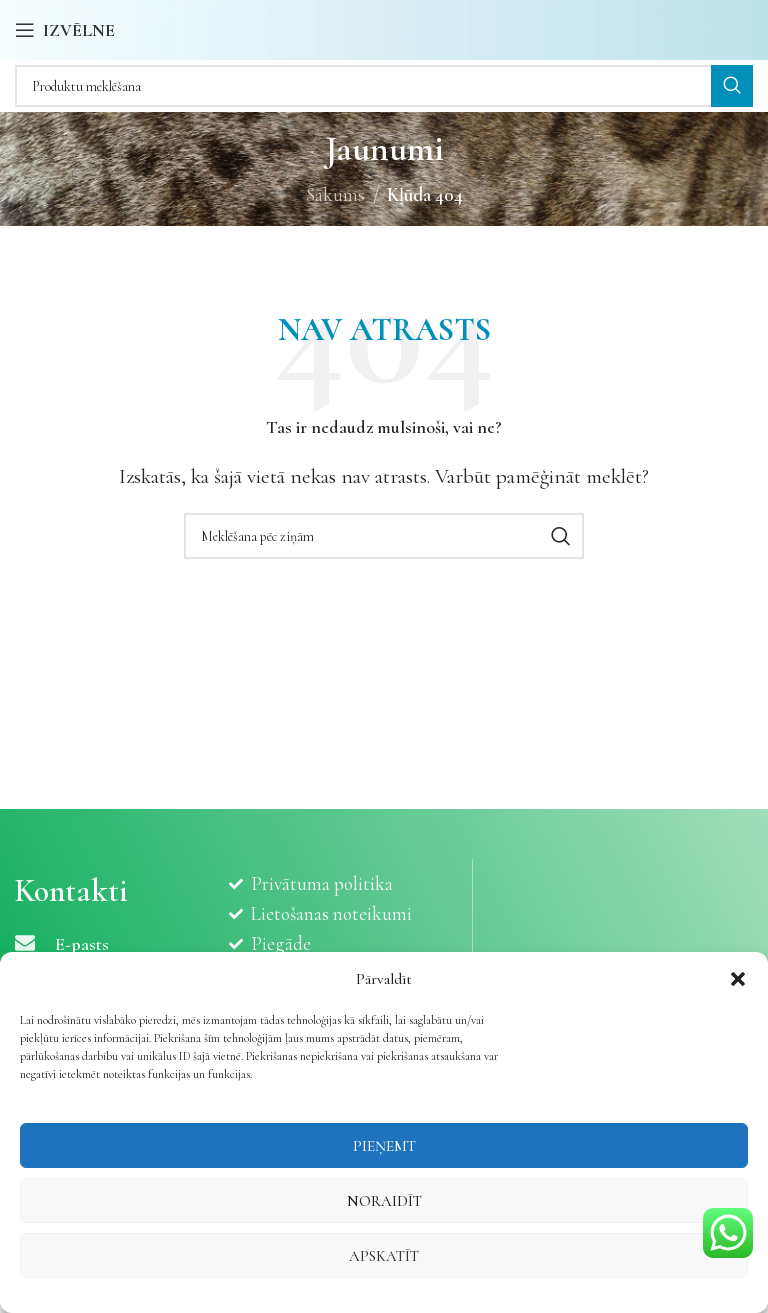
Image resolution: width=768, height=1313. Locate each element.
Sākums (335, 194)
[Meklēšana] (384, 86)
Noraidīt (384, 1201)
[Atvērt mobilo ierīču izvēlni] (65, 30)
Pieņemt (384, 1146)
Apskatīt (384, 1256)
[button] (738, 979)
